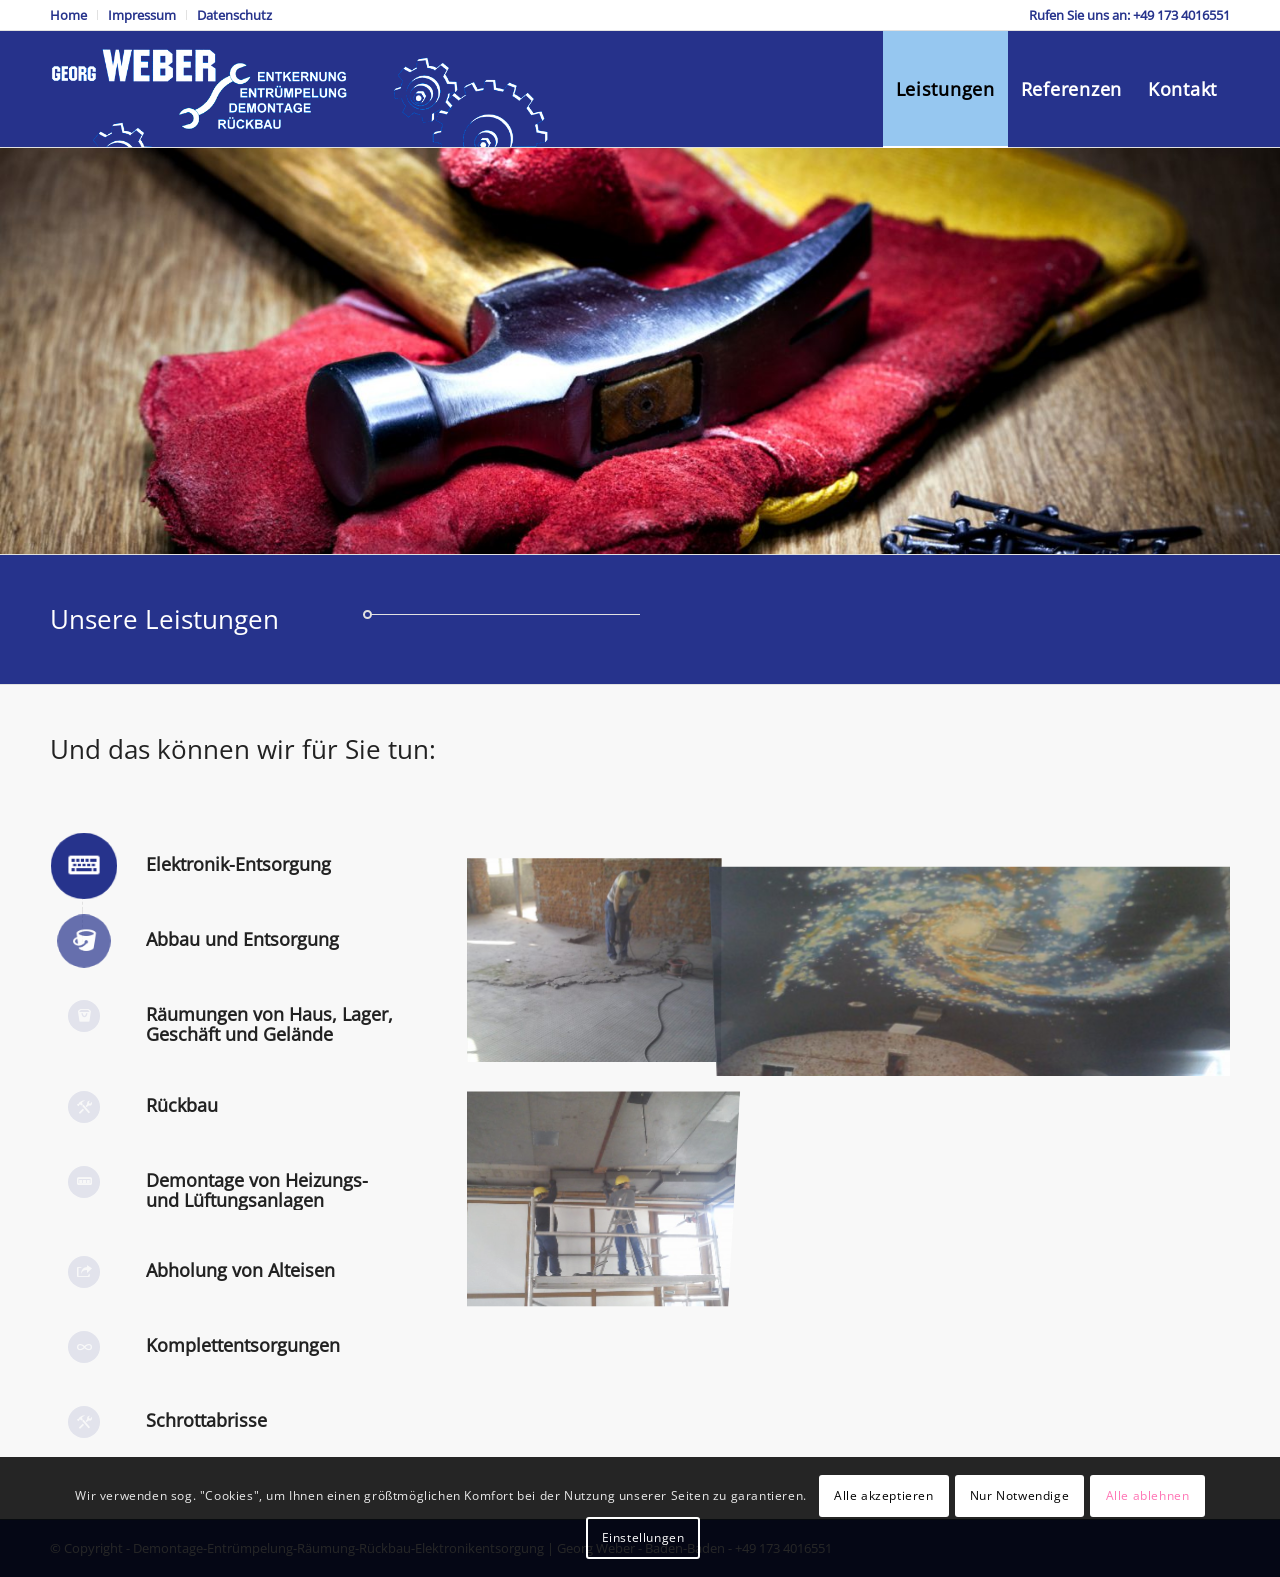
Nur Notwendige (1019, 1495)
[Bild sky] (977, 959)
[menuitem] (74, 15)
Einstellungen (643, 1537)
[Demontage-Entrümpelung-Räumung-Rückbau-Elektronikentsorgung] (304, 89)
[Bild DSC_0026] (594, 1163)
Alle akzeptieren (884, 1495)
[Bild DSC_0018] (594, 959)
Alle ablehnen (1148, 1495)
